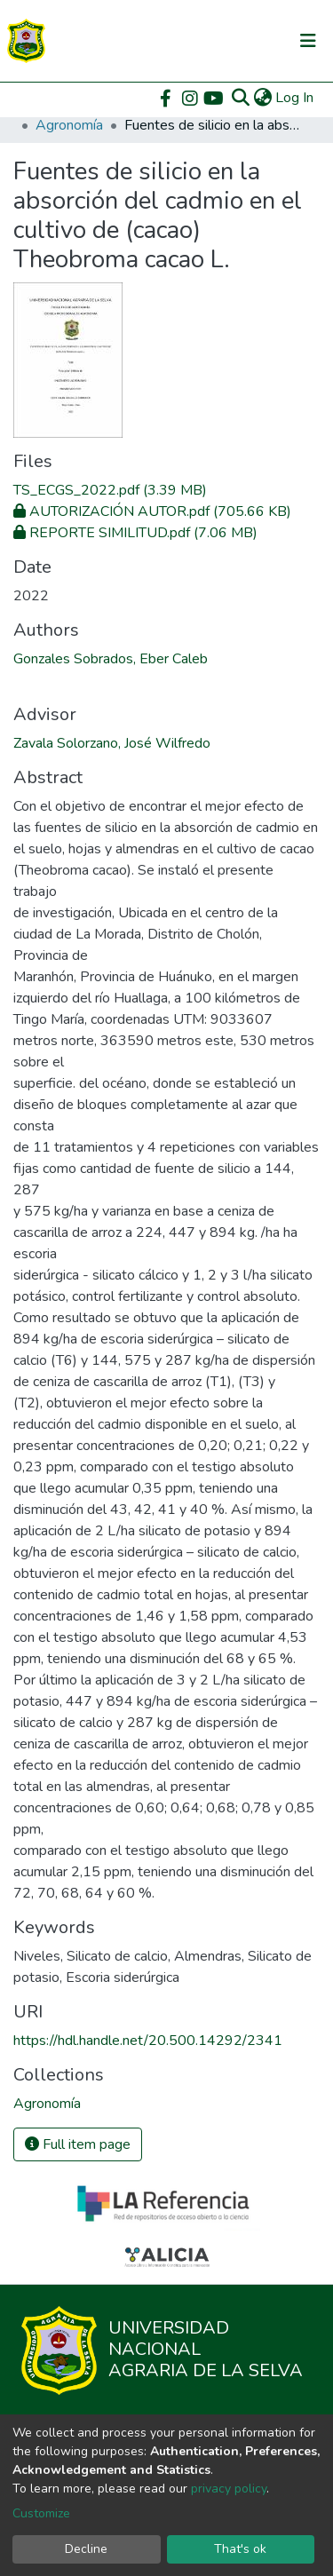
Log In (295, 97)
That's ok (240, 2548)
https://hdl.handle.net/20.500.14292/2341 (147, 2040)
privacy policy (228, 2488)
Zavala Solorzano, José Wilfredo (111, 743)
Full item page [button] (78, 2144)
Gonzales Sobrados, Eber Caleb (110, 659)
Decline (86, 2548)
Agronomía (69, 125)
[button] (262, 97)
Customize (41, 2513)
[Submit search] (240, 97)
